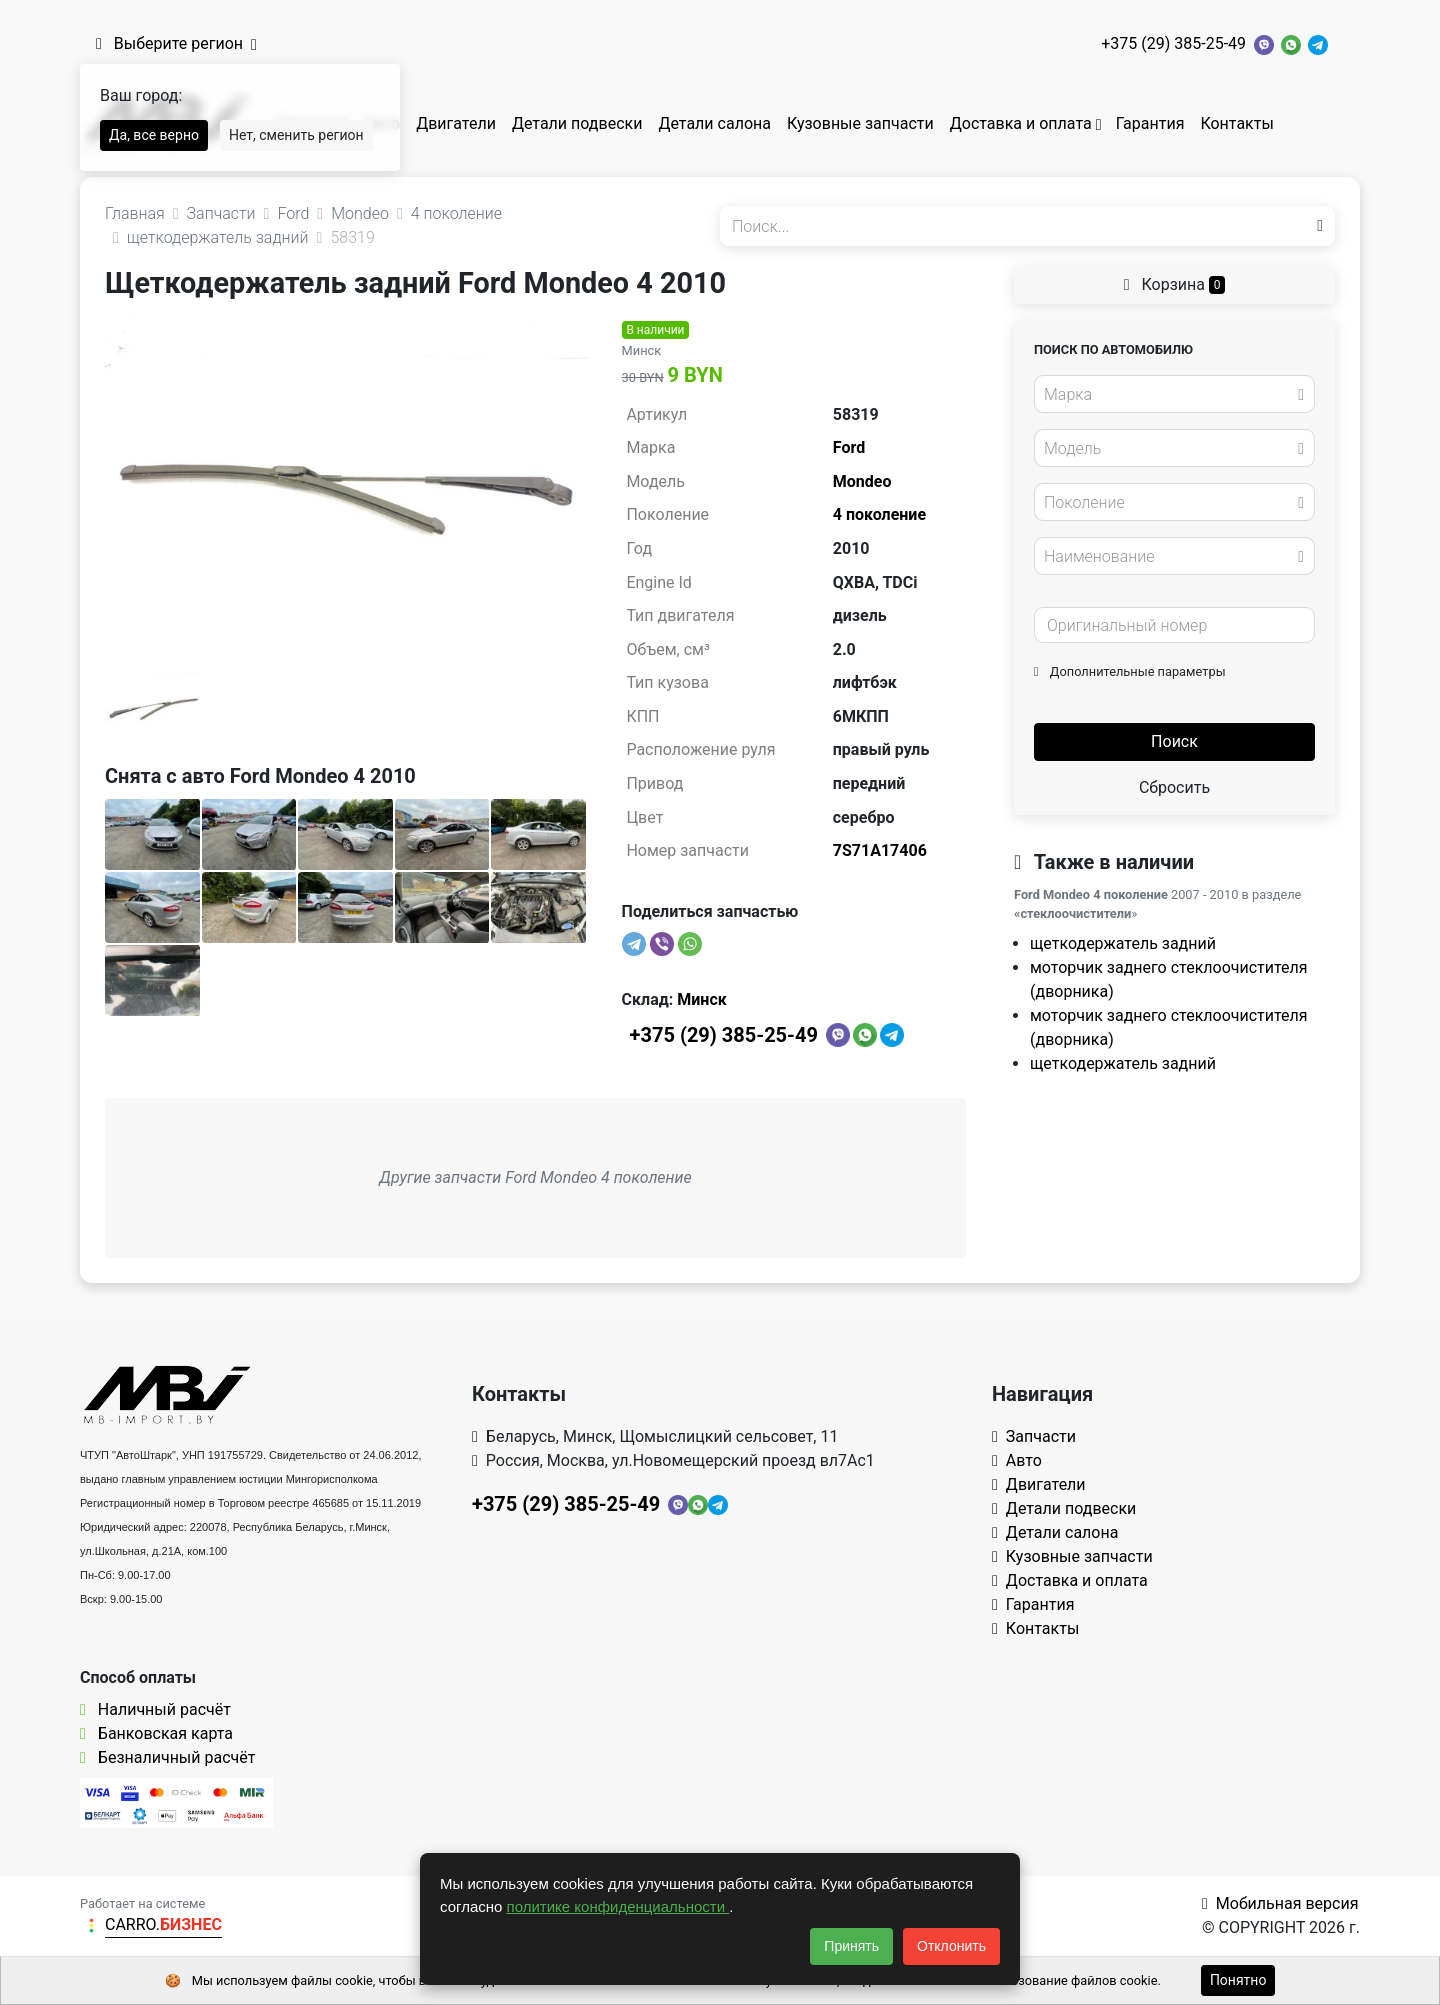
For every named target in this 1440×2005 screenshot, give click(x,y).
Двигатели (456, 123)
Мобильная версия (1280, 1903)
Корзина (1175, 284)
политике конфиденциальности (618, 1906)
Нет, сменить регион (296, 135)
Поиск (1174, 741)
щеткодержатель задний (1123, 943)
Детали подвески (577, 123)
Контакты (1236, 123)
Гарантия (1150, 123)
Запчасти (1034, 1436)
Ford (849, 447)
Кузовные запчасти (860, 123)
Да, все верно (154, 135)
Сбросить (1174, 787)
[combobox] (1174, 394)
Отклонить (951, 1946)
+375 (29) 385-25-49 (1173, 43)
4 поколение (879, 514)
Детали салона (714, 123)
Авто (1017, 1460)
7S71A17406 (880, 850)
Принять (851, 1946)
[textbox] (1169, 395)
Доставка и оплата (1021, 123)
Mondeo (862, 481)
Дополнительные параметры (1130, 671)
